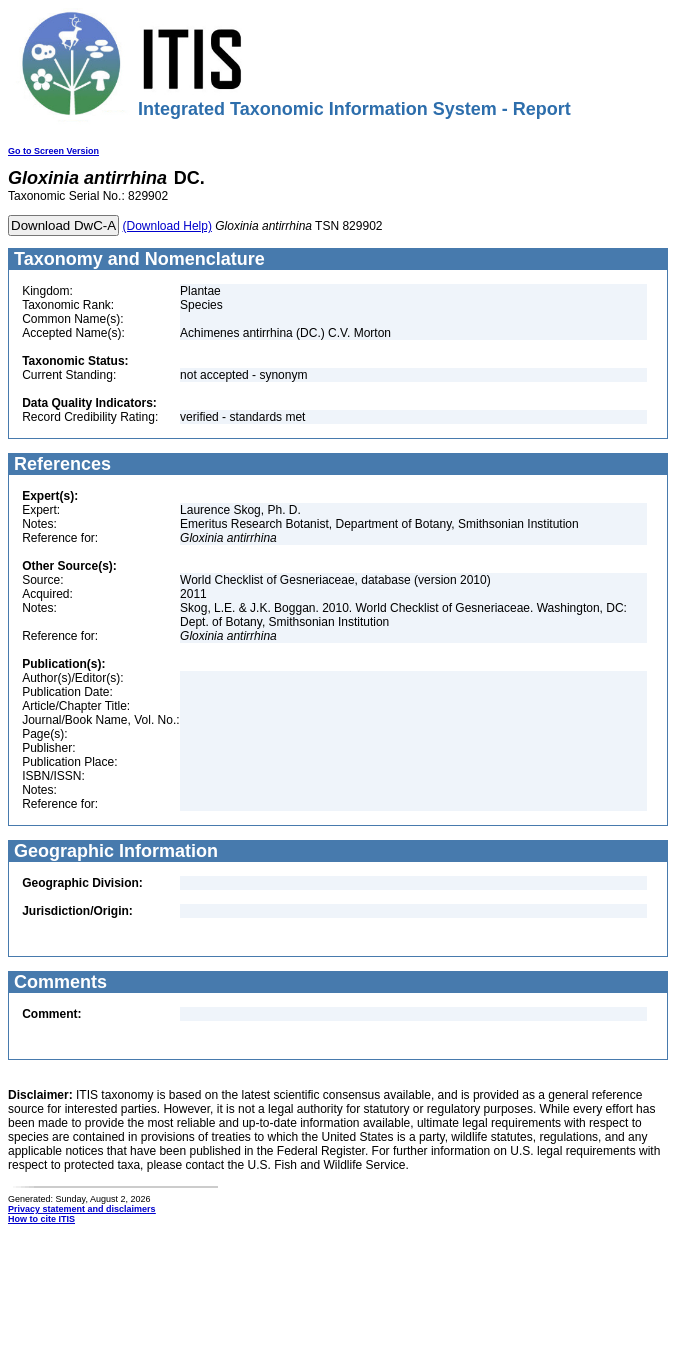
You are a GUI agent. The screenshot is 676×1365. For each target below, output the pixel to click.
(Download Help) (167, 226)
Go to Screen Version (53, 151)
